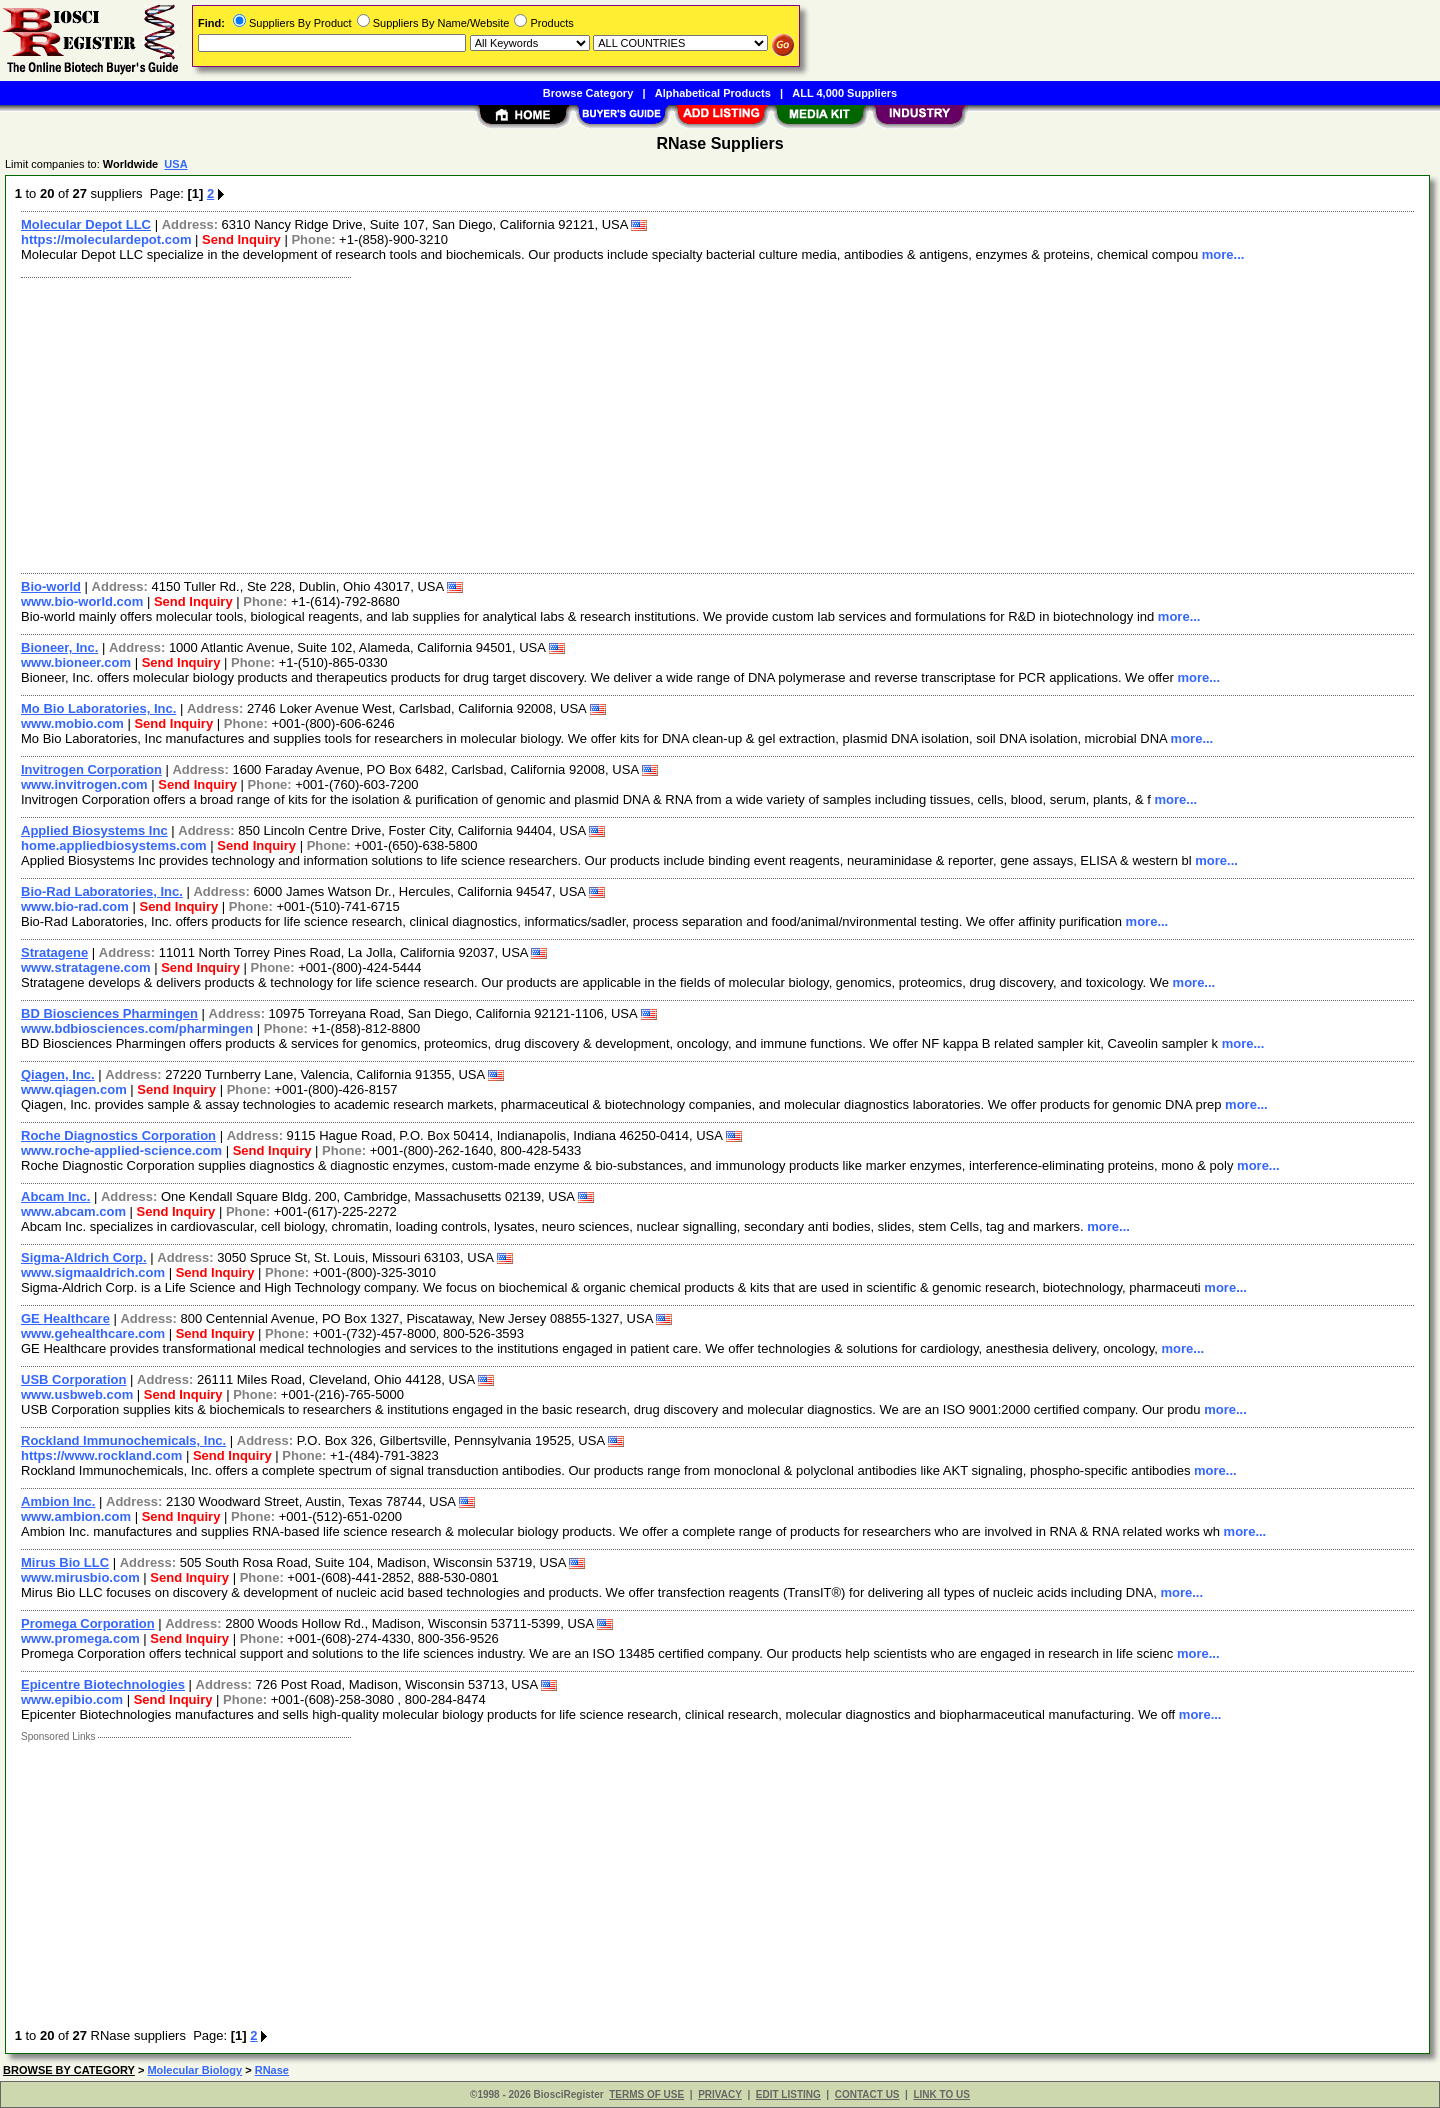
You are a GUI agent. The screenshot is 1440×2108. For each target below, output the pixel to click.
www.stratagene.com (86, 967)
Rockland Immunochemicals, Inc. (123, 1440)
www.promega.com (80, 1638)
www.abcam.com (73, 1211)
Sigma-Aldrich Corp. (84, 1257)
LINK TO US (941, 2094)
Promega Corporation (88, 1623)
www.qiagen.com (74, 1089)
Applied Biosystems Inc (94, 830)
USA (175, 164)
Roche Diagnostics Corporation (118, 1135)
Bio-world (51, 586)
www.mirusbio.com (80, 1577)
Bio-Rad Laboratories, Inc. (102, 891)
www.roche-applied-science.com (121, 1150)
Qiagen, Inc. (58, 1074)
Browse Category (588, 93)
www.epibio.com (72, 1699)
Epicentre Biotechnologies (103, 1684)
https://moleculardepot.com (106, 239)
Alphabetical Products (713, 93)
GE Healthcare (65, 1318)
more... (1223, 254)
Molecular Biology (194, 2070)
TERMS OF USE (646, 2094)
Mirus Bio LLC (65, 1562)
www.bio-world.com (82, 601)
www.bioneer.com (76, 662)
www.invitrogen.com (84, 784)
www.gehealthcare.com (93, 1333)
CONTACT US (867, 2094)
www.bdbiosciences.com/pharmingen (137, 1028)
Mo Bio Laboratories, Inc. (98, 708)
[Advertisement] (613, 423)
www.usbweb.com (77, 1394)
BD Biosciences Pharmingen (109, 1013)
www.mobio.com (72, 723)
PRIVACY (720, 2094)
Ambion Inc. (58, 1501)
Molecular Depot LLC (86, 224)
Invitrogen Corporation (91, 769)
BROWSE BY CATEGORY (69, 2070)
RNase (272, 2070)
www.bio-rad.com (75, 906)
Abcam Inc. (55, 1196)
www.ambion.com (76, 1516)
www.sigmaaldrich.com (93, 1272)
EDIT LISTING (788, 2094)
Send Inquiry (241, 239)
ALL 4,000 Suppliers (844, 93)
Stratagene (54, 952)
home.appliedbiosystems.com (114, 845)
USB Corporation (73, 1379)
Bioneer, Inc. (59, 647)
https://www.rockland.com (101, 1455)
